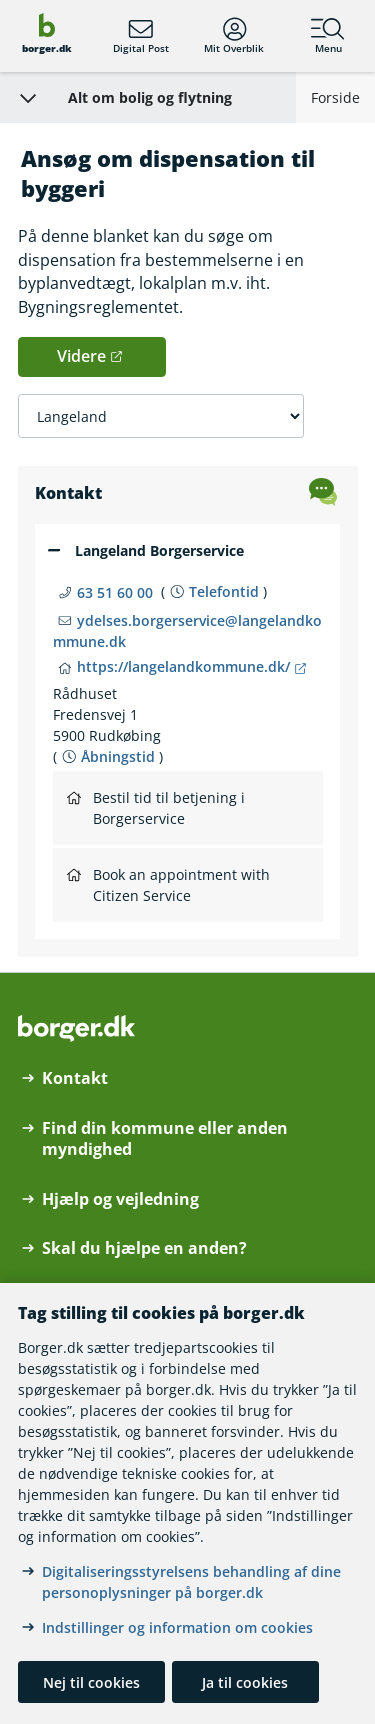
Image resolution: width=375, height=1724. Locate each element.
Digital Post (141, 36)
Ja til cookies (245, 1682)
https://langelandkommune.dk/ (183, 666)
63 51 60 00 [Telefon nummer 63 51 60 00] (115, 592)
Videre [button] (81, 356)
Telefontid (224, 591)
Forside (335, 97)
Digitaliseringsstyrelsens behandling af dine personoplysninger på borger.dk (191, 1582)
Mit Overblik (234, 36)
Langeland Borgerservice (159, 550)
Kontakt (75, 1078)
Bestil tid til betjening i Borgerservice (156, 808)
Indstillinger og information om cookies (177, 1627)
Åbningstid (118, 756)
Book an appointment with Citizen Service (168, 885)
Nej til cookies (91, 1682)
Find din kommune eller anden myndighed (165, 1139)
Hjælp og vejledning (120, 1199)
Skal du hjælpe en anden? (144, 1248)
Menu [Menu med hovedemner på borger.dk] (328, 36)
